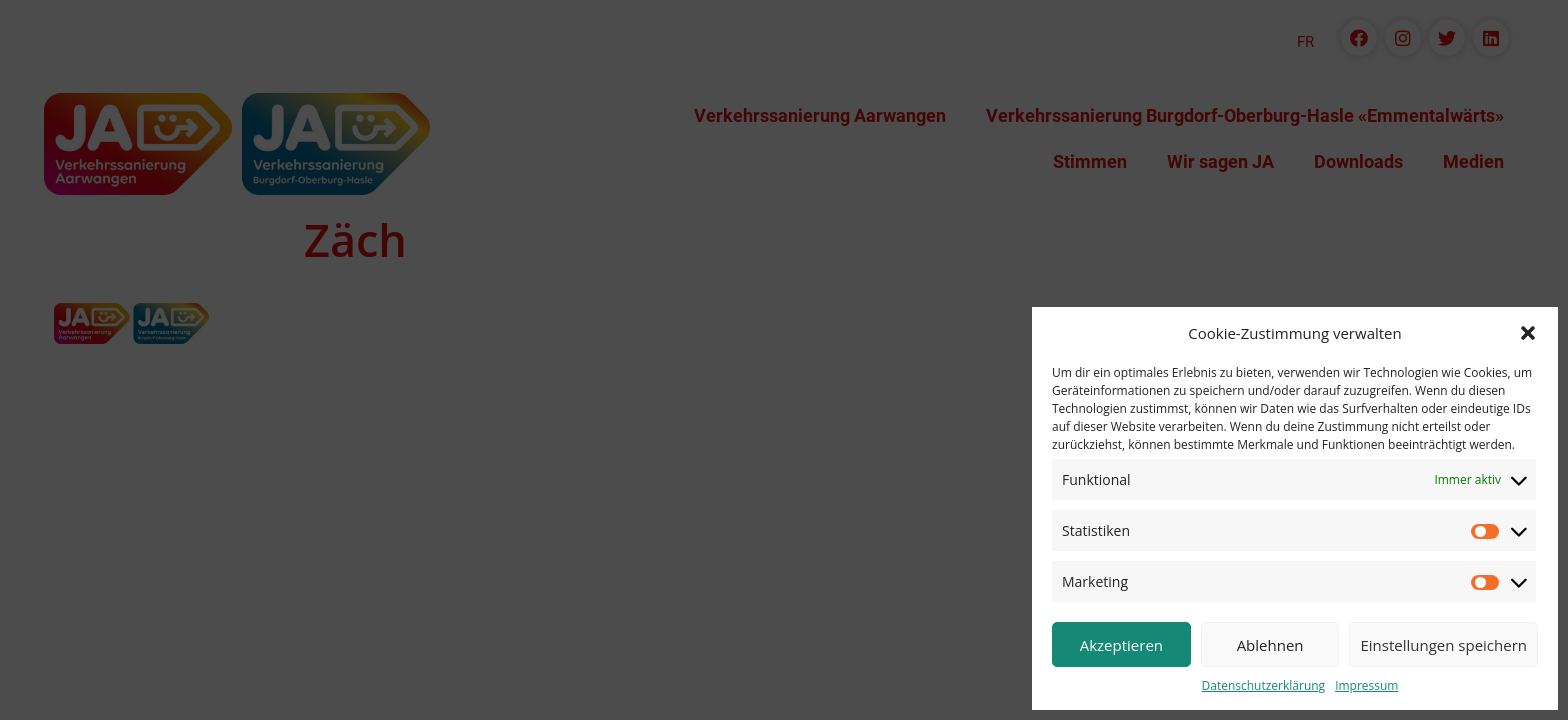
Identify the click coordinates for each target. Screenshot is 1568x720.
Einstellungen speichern (1443, 645)
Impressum (1366, 685)
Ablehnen (1270, 645)
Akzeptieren (1121, 645)
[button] (1528, 333)
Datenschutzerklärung (1264, 685)
